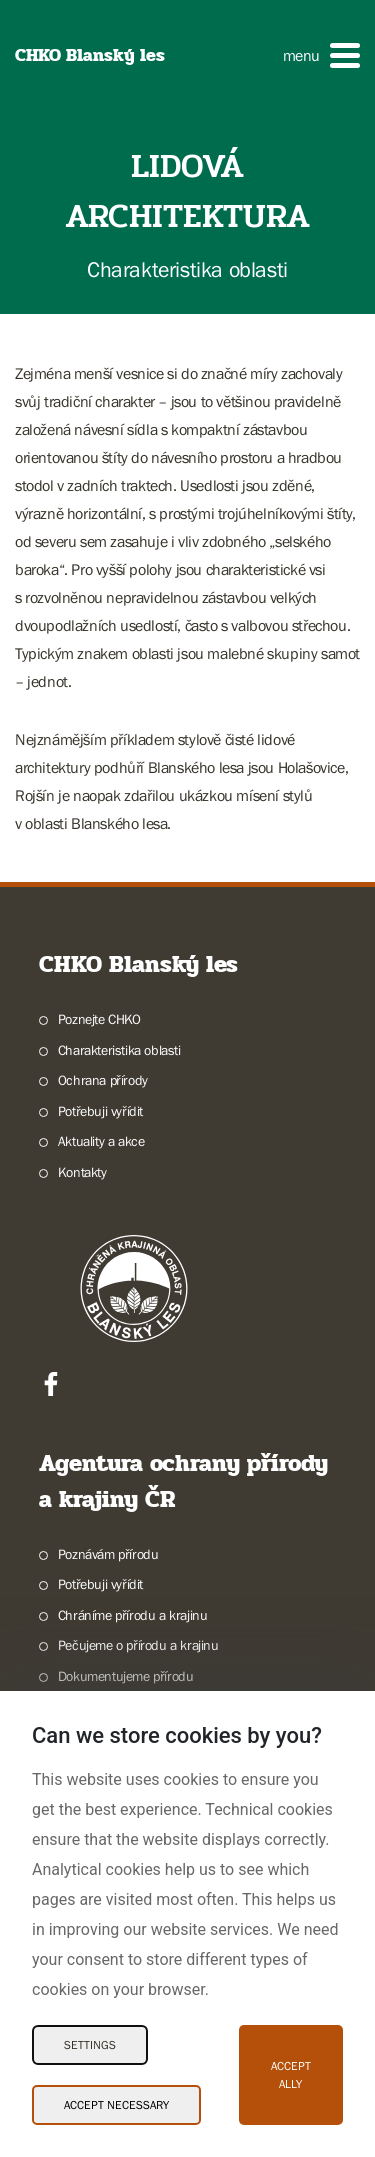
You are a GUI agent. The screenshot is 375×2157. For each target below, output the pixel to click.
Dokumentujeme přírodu (126, 1676)
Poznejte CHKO (99, 1019)
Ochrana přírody (103, 1080)
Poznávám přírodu (108, 1554)
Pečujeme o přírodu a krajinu (138, 1645)
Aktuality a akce (101, 1141)
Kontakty (82, 1172)
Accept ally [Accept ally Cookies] (291, 2075)
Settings (90, 2045)
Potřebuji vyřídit (100, 1111)
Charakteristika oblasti (119, 1050)
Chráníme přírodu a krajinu (133, 1615)
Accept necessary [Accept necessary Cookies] (116, 2105)
